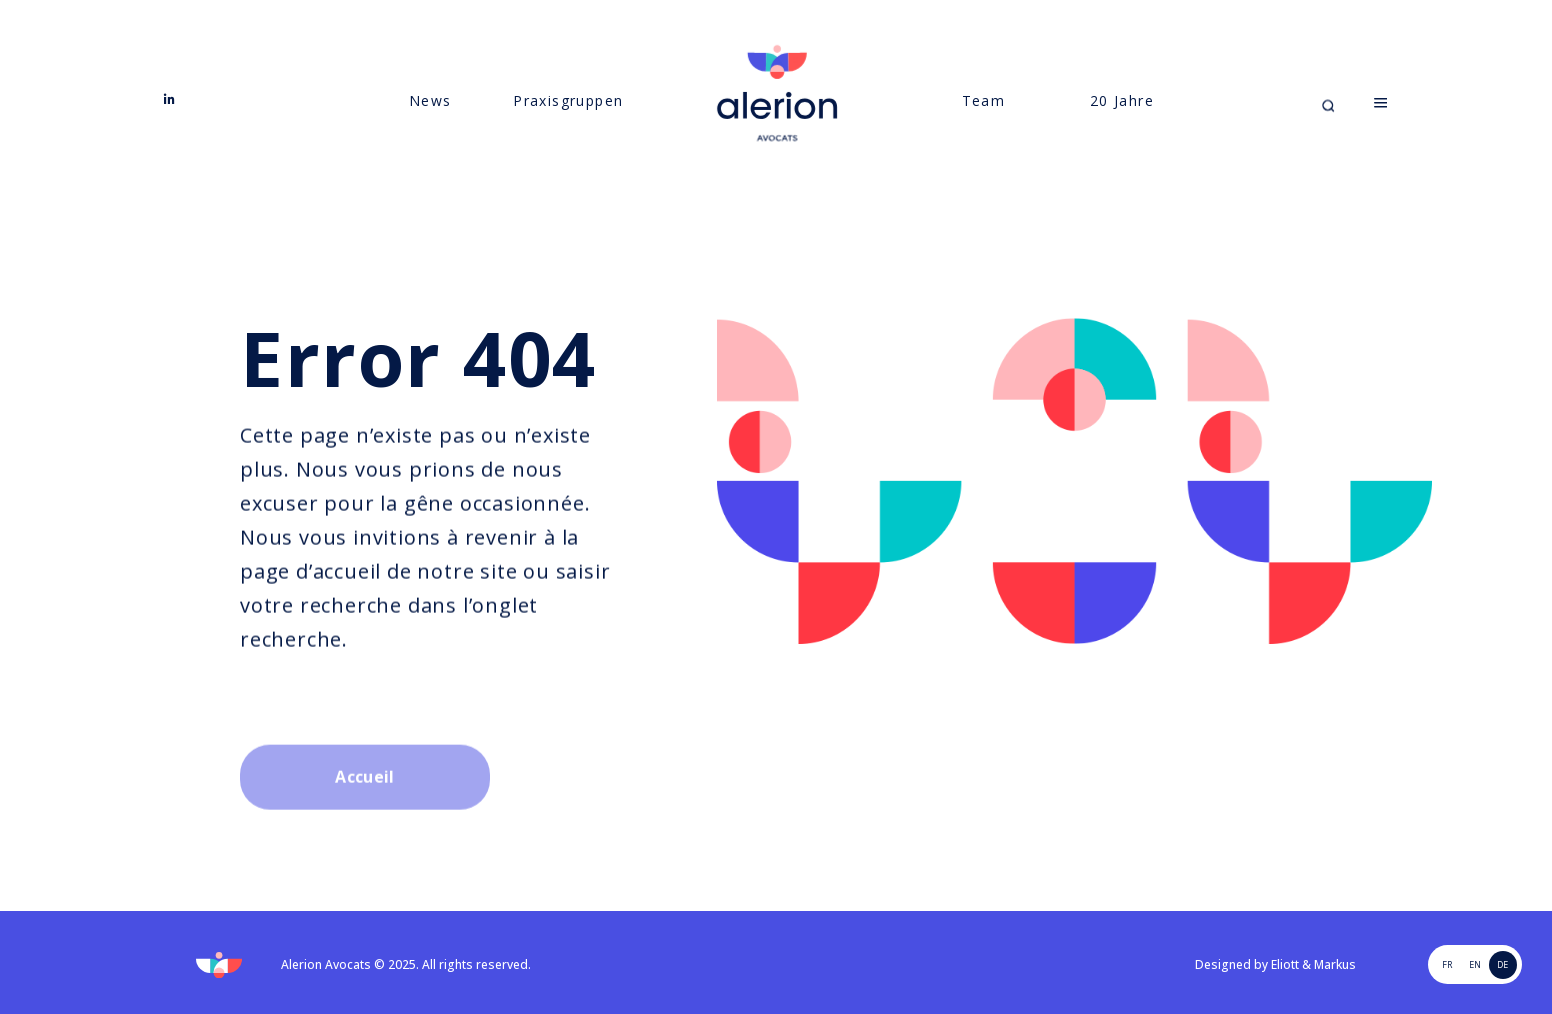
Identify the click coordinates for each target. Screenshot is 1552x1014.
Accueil (364, 819)
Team (984, 120)
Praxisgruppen (568, 120)
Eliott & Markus (1313, 964)
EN (1475, 964)
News (430, 120)
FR (1447, 964)
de (1502, 964)
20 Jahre (1122, 120)
